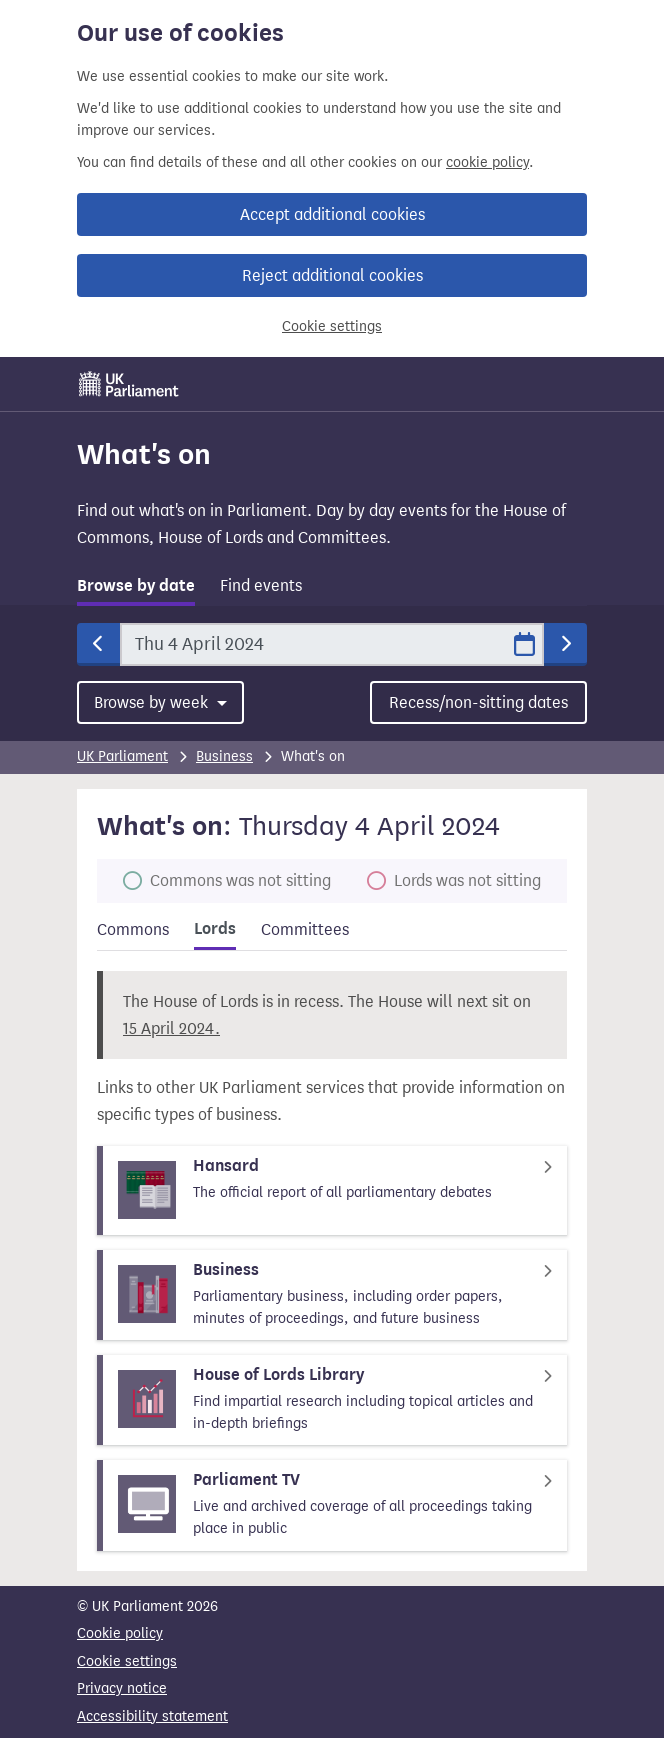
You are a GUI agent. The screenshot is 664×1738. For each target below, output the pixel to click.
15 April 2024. (171, 1028)
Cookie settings (332, 326)
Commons (133, 929)
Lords (215, 929)
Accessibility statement (152, 1716)
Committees (305, 929)
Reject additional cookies (332, 275)
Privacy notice (122, 1688)
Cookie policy (120, 1633)
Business (224, 756)
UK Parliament (122, 756)
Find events (261, 585)
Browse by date (136, 586)
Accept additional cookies (332, 214)
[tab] (136, 589)
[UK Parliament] (129, 384)
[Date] (332, 644)
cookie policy (487, 162)
